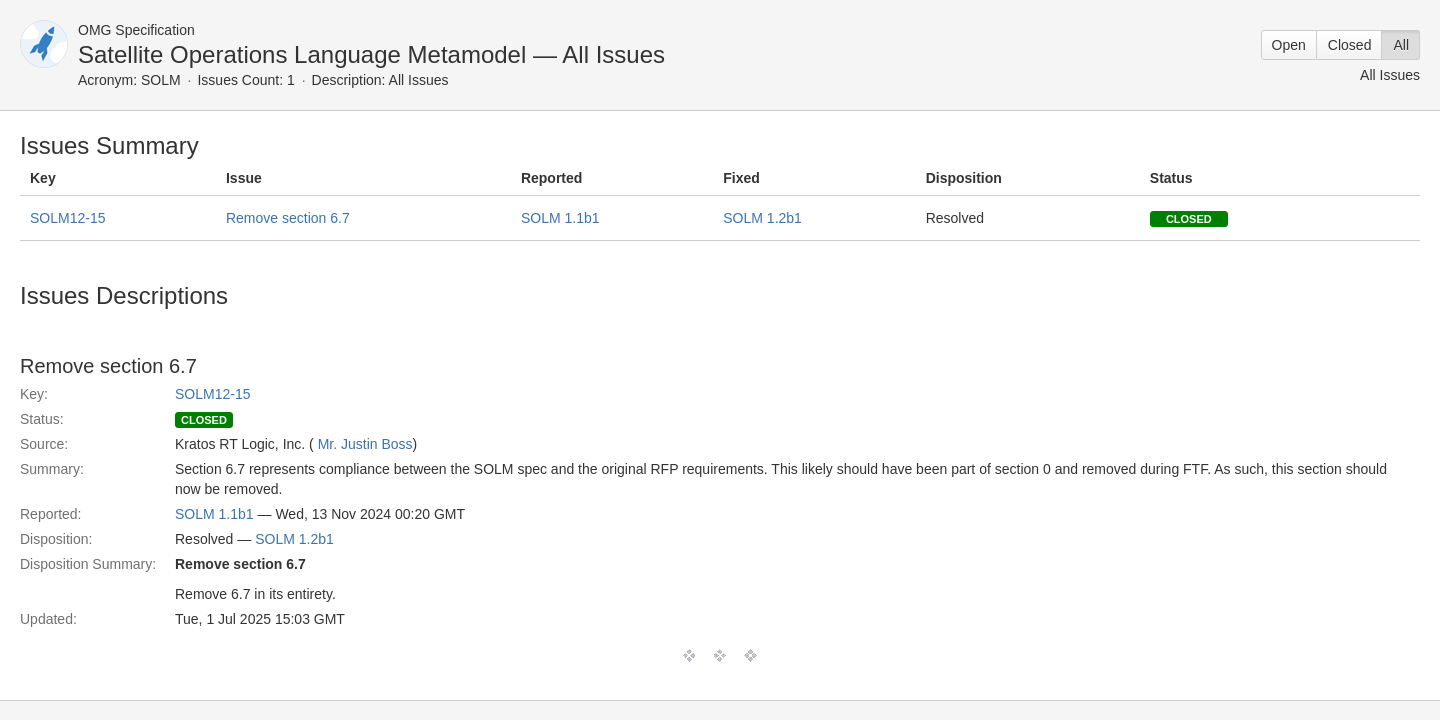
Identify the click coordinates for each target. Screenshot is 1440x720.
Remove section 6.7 (288, 218)
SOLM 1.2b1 (762, 218)
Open (1289, 45)
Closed (1350, 45)
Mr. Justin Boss (365, 444)
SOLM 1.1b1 (560, 218)
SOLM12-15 (67, 218)
